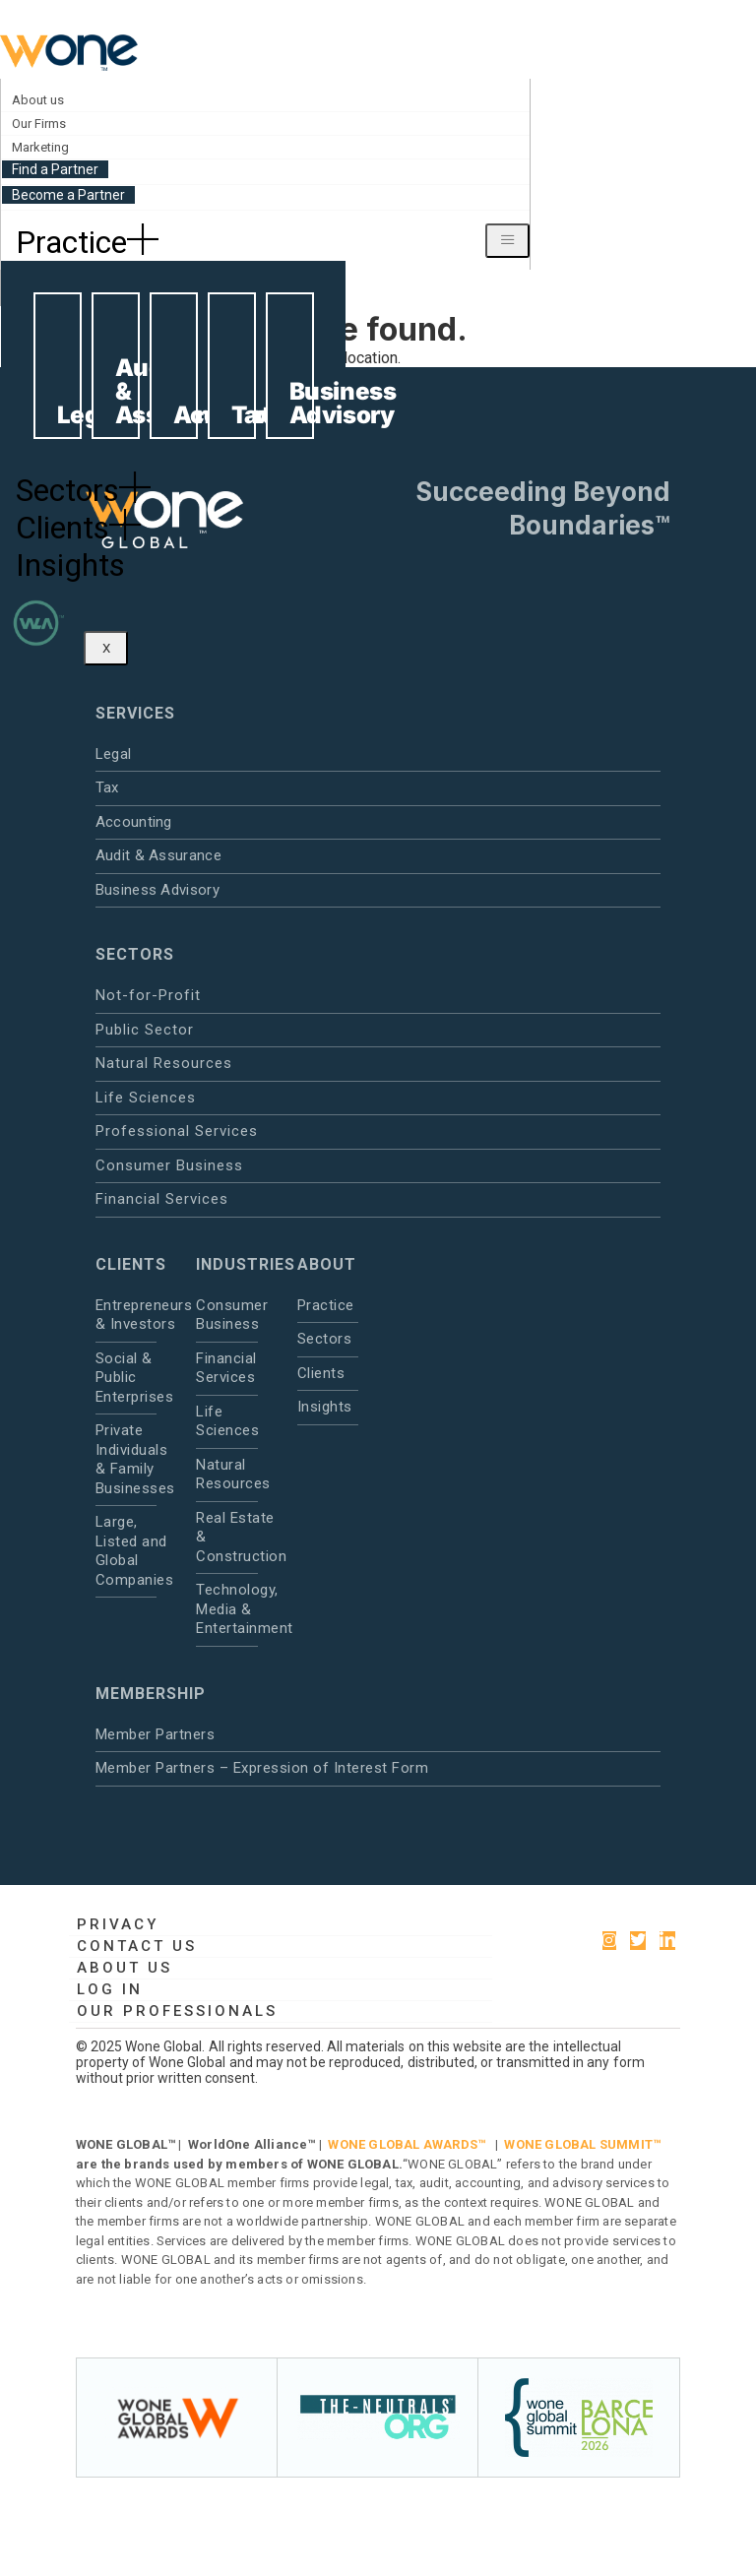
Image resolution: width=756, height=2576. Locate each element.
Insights (70, 565)
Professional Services (176, 1131)
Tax (107, 787)
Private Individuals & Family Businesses (126, 1459)
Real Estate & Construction (226, 1537)
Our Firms (39, 123)
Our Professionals (177, 2011)
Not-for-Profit (148, 995)
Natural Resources (163, 1063)
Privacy (117, 1924)
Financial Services (161, 1199)
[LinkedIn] (667, 1940)
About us (38, 100)
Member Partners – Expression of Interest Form (262, 1768)
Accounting (133, 822)
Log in (110, 1989)
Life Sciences (145, 1097)
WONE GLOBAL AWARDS (402, 2144)
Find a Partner (55, 169)
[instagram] (609, 1940)
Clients (78, 527)
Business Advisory (157, 890)
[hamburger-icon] (507, 240)
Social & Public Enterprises (126, 1378)
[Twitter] (638, 1940)
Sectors (83, 490)
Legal (113, 754)
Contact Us (137, 1946)
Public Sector (144, 1029)
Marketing (40, 147)
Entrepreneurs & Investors (126, 1315)
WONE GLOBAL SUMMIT (578, 2144)
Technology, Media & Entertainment (226, 1609)
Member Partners (155, 1734)
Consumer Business (169, 1165)
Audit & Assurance (158, 855)
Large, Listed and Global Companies (126, 1551)
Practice (87, 242)
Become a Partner (68, 195)
